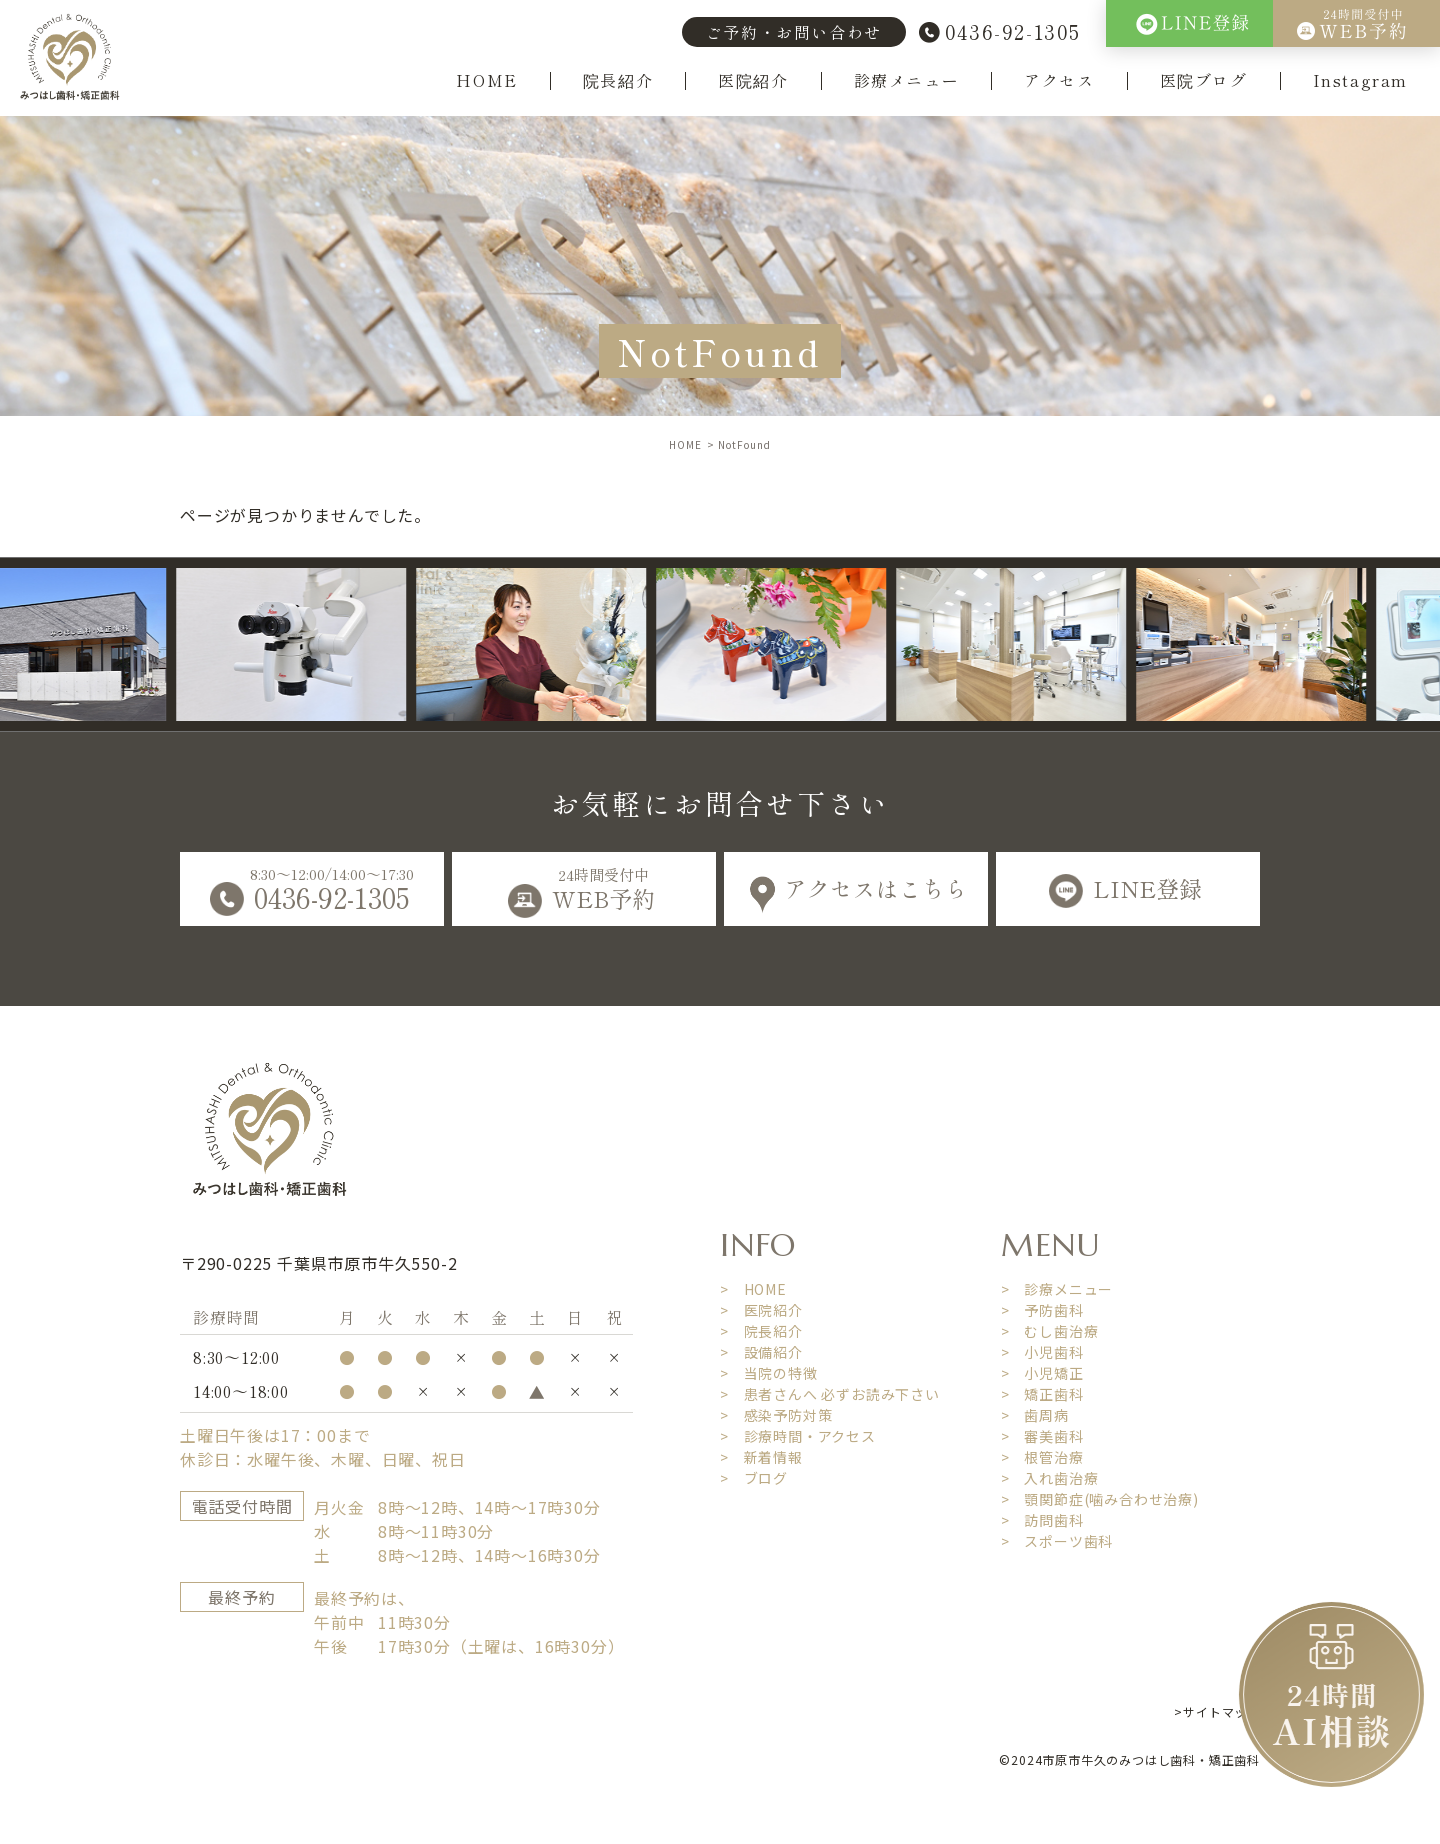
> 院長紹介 (761, 1331)
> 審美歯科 (1042, 1436)
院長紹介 (618, 81)
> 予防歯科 (1042, 1310)
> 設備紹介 (761, 1352)
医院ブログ (1204, 81)
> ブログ (754, 1478)
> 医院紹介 (761, 1310)
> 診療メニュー (1057, 1289)
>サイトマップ (1217, 1711)
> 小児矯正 (1042, 1373)
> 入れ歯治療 (1050, 1478)
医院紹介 (753, 81)
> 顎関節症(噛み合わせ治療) (1100, 1499)
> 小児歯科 (1042, 1352)
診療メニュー (907, 81)
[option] (318, 645)
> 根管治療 (1042, 1457)
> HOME (753, 1289)
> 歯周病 (1035, 1415)
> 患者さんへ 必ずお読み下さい (830, 1394)
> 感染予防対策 (776, 1415)
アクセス (1059, 81)
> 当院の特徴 (769, 1373)
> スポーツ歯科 (1057, 1541)
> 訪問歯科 (1042, 1520)
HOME (486, 81)
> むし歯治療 (1050, 1331)
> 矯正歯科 (1042, 1394)
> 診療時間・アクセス (798, 1436)
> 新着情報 (761, 1457)
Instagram (1360, 81)
